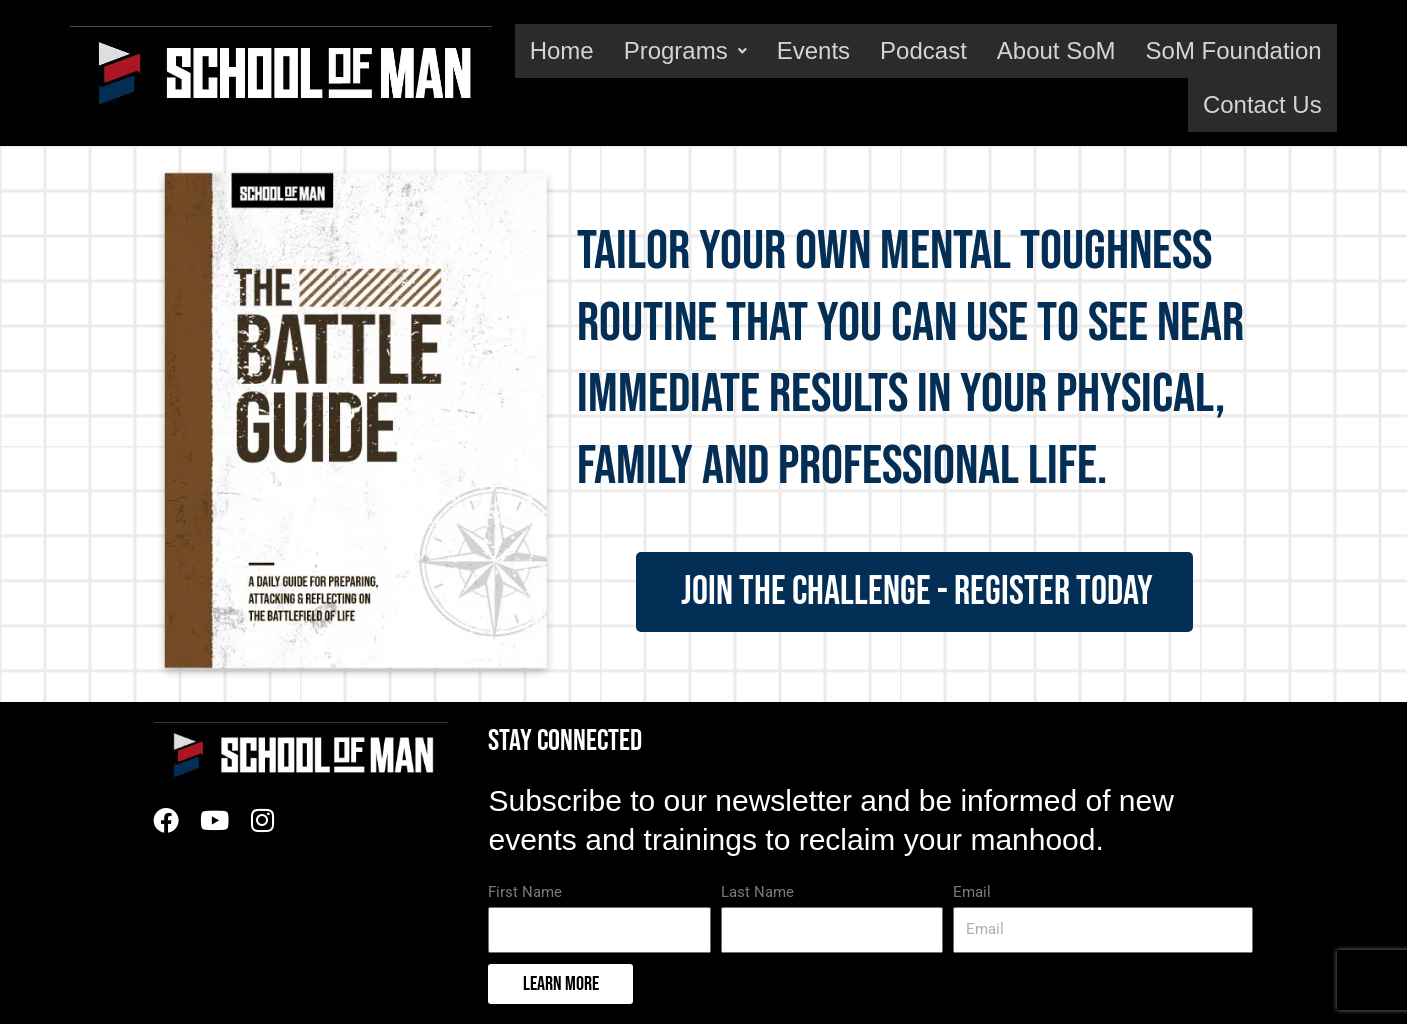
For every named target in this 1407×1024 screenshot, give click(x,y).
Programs (685, 50)
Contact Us (1262, 104)
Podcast (923, 50)
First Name (525, 892)
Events (813, 50)
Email (972, 892)
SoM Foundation (1234, 50)
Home (562, 50)
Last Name (757, 892)
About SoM (1056, 50)
